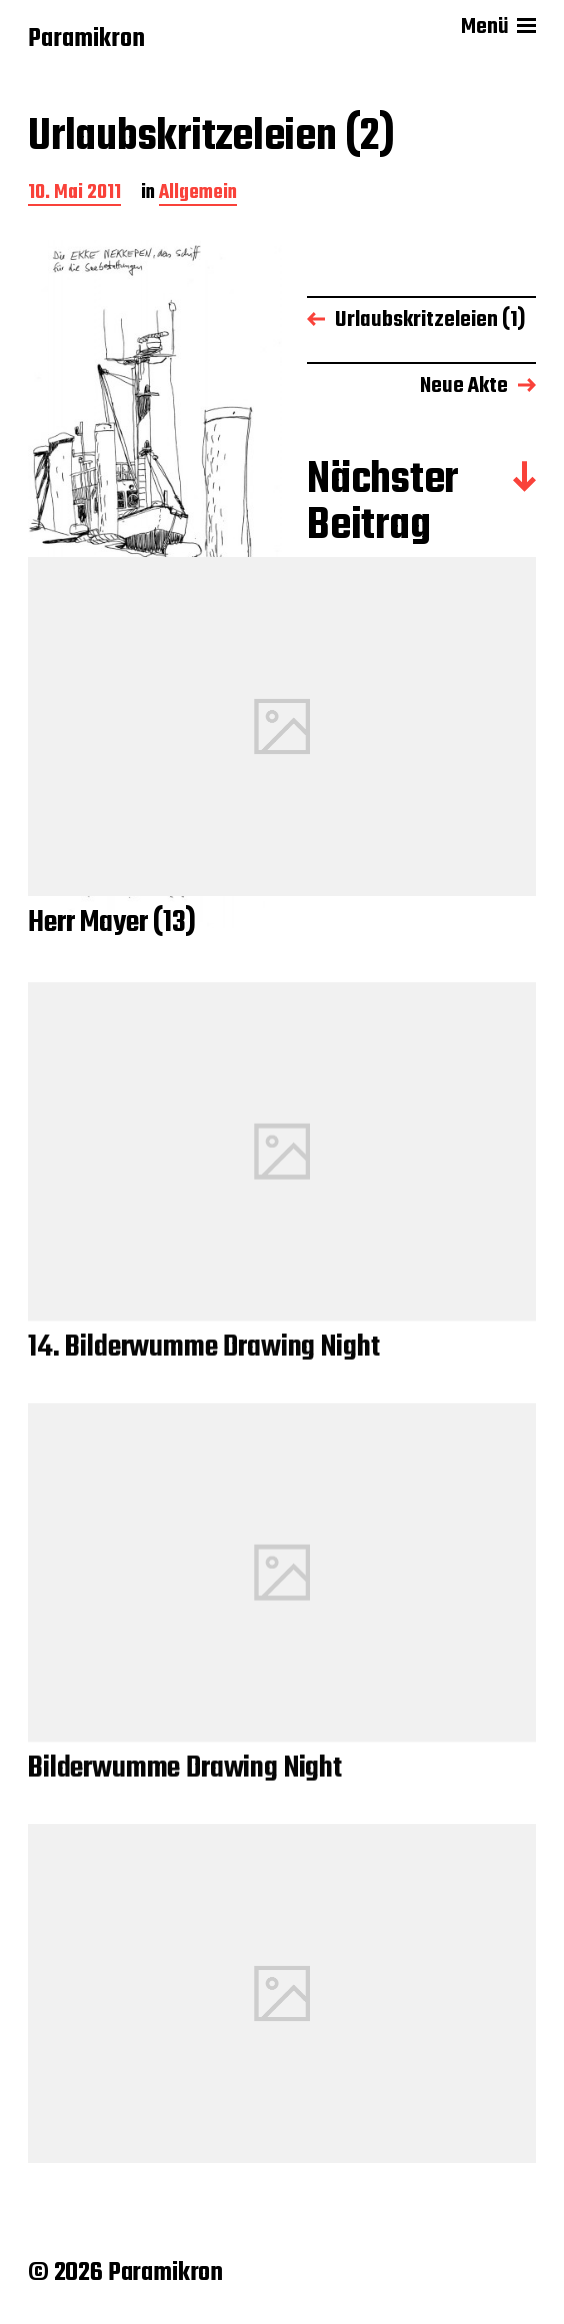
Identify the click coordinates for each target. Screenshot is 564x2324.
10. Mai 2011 (74, 194)
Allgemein (198, 194)
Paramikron (86, 40)
